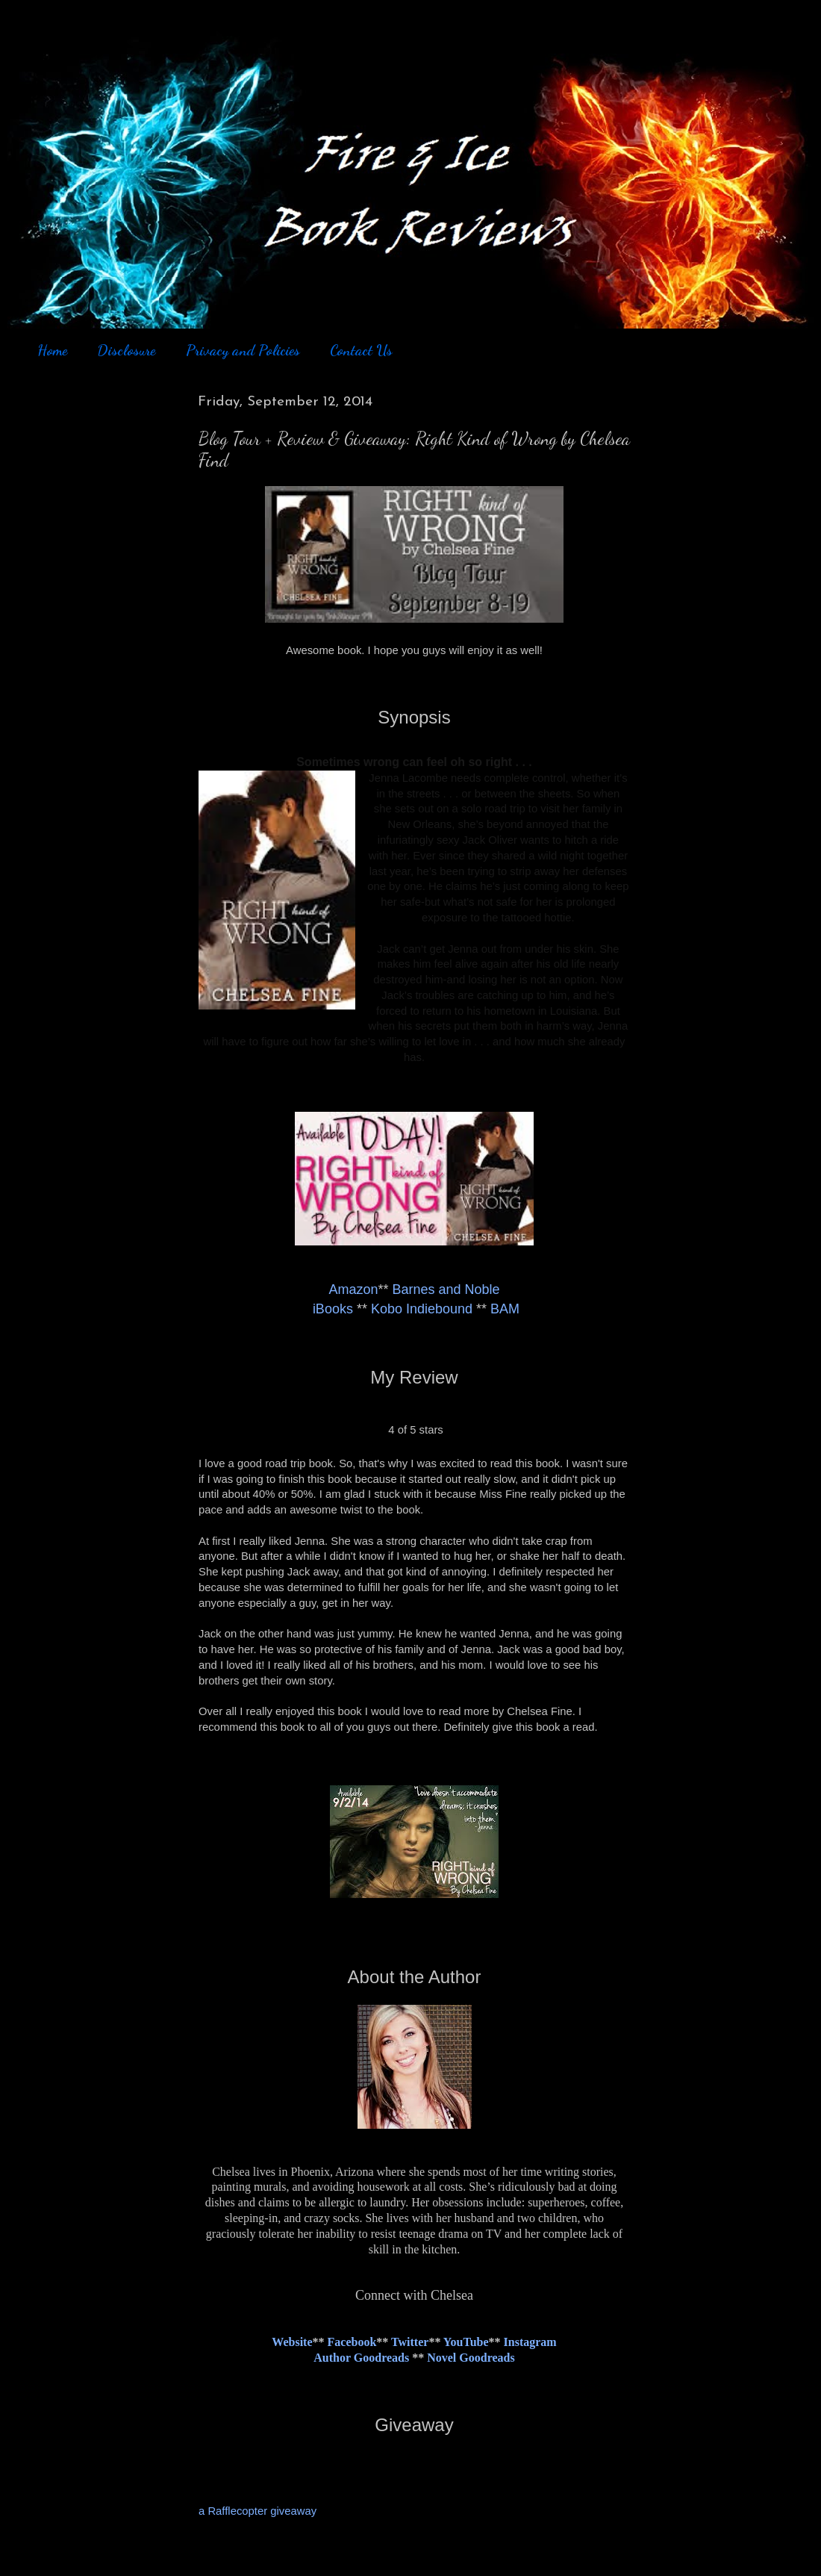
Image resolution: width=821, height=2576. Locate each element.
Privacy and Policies (243, 350)
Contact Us (361, 350)
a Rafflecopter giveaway (257, 2511)
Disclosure (126, 350)
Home (52, 350)
